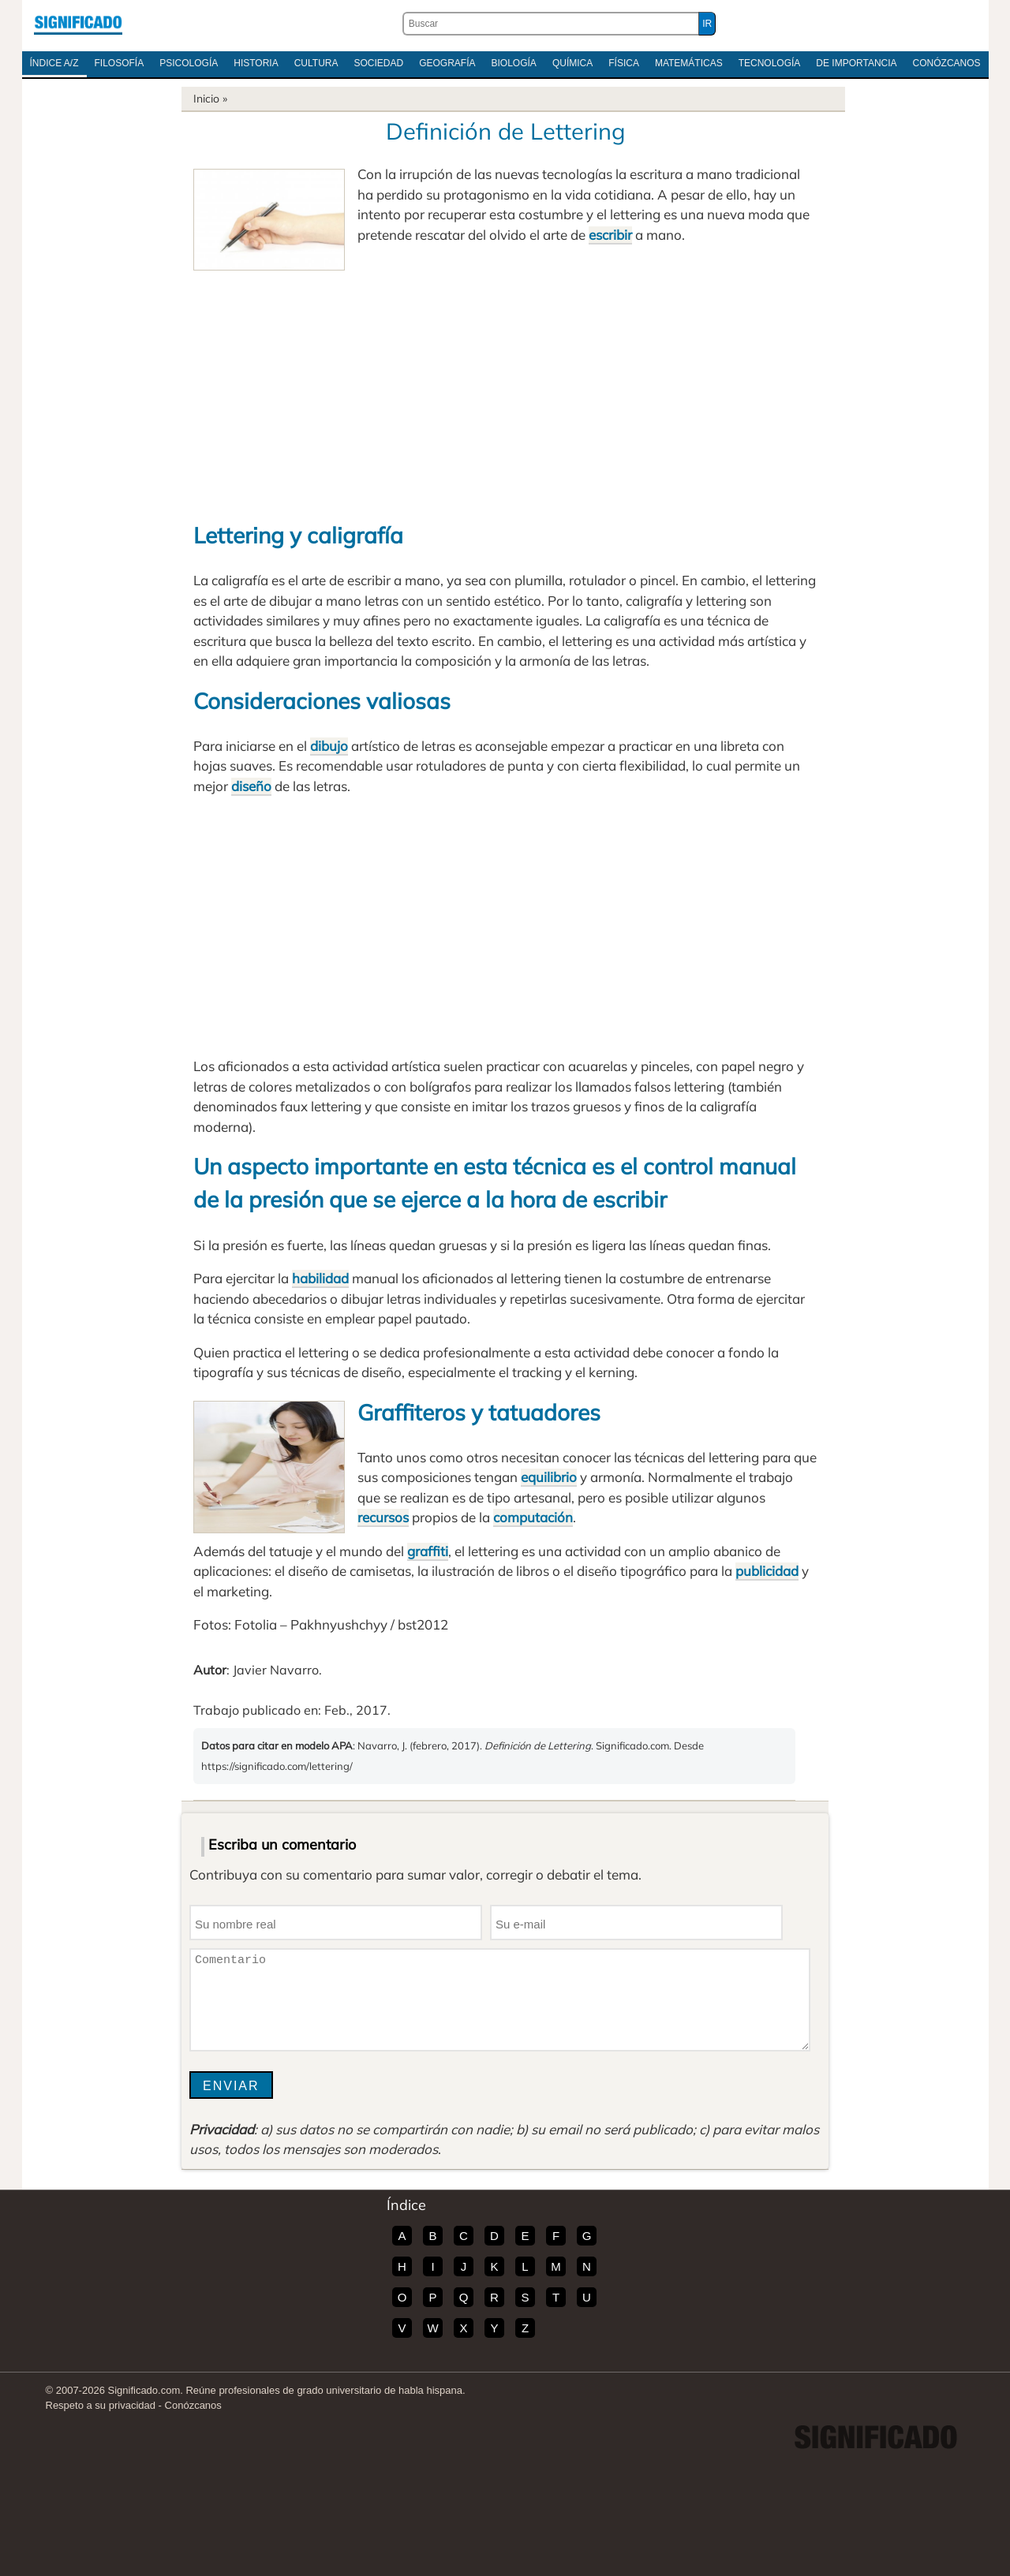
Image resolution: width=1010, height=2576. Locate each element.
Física (623, 63)
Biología (514, 63)
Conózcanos (947, 63)
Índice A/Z (54, 63)
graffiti (427, 1551)
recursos (383, 1517)
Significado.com (78, 24)
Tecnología (770, 63)
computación (533, 1517)
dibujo (329, 745)
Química (572, 63)
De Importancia (856, 63)
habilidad (320, 1278)
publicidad (767, 1570)
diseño (251, 786)
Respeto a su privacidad (100, 2405)
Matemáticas (689, 63)
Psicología (188, 63)
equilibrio (549, 1477)
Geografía (447, 63)
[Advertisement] (505, 388)
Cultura (316, 63)
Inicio (206, 98)
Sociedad (378, 63)
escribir (610, 234)
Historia (256, 63)
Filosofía (119, 63)
